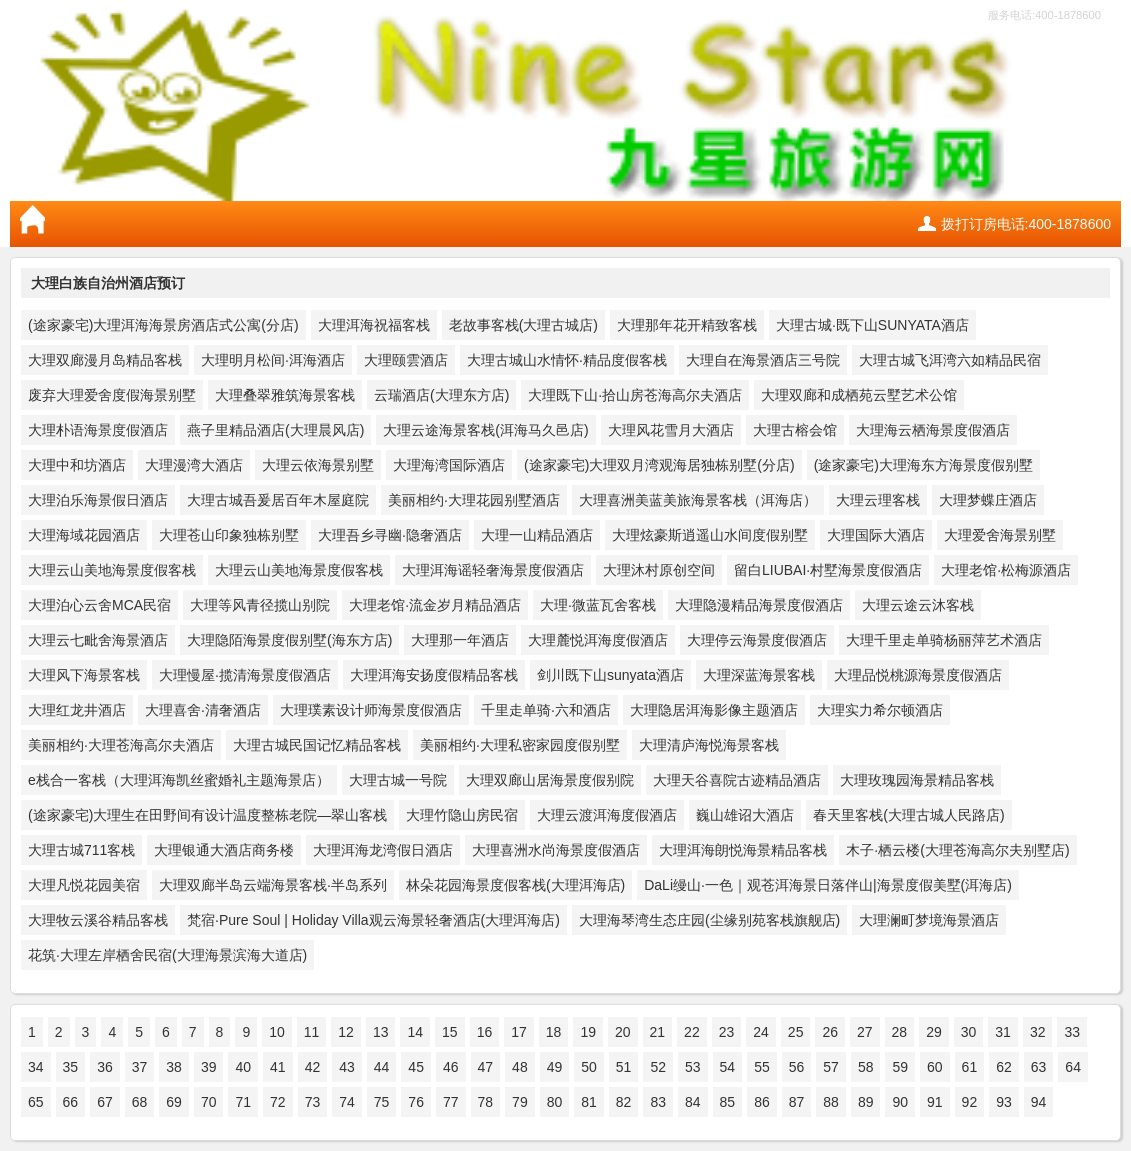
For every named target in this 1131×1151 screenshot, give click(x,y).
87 (797, 1102)
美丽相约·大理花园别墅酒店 (474, 500)
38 (174, 1067)
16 (485, 1032)
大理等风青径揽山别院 (260, 605)
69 (174, 1102)
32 (1038, 1032)
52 (658, 1067)
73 (313, 1102)
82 (624, 1102)
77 (451, 1102)
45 (416, 1067)
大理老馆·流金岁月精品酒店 (435, 605)
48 (520, 1067)
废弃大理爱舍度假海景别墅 (112, 395)
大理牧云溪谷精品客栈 (98, 920)
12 (346, 1032)
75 (382, 1102)
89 (866, 1102)
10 (277, 1032)
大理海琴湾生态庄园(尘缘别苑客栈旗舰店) (709, 920)
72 (278, 1102)
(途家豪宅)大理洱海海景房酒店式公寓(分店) (163, 325)
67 (105, 1102)
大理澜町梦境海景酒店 (929, 920)
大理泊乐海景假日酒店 (98, 500)
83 (658, 1102)
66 (71, 1102)
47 (486, 1067)
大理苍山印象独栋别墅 (229, 535)
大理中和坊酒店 (77, 465)
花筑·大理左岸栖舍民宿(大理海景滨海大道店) (167, 955)
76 (416, 1102)
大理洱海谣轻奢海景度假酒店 (493, 570)
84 (693, 1102)
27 (865, 1032)
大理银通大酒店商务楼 (224, 850)
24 (761, 1032)
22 (692, 1032)
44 (382, 1067)
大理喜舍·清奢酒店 (203, 710)
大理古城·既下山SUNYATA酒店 (872, 325)
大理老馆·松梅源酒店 (1006, 570)
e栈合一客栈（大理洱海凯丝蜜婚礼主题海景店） (179, 780)
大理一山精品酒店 (537, 535)
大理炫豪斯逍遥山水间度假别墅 (710, 535)
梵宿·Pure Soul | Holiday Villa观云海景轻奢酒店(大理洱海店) (373, 920)
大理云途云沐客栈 (918, 605)
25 (796, 1032)
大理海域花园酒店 (84, 535)
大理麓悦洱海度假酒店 (598, 640)
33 (1072, 1032)
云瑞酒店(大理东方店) (441, 395)
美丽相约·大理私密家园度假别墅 (520, 745)
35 (71, 1067)
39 (209, 1067)
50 (589, 1067)
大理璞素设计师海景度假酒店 (371, 710)
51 (624, 1067)
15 (450, 1032)
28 (900, 1032)
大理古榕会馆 (795, 430)
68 (140, 1102)
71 (243, 1102)
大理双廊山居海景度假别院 (550, 780)
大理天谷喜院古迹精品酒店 (737, 780)
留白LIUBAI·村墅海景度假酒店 (828, 570)
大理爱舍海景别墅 (1000, 535)
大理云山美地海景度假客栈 (112, 570)
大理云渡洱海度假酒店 (607, 815)
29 (934, 1032)
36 (105, 1067)
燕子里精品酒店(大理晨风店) (275, 430)
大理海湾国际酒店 (449, 465)
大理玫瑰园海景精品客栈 (917, 780)
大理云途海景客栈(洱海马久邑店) (485, 430)
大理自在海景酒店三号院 (763, 360)
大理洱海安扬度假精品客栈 (434, 675)
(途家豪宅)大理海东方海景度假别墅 (923, 465)
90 (900, 1102)
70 (209, 1102)
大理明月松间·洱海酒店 (273, 360)
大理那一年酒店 (460, 640)
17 (519, 1032)
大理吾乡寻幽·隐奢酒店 (390, 535)
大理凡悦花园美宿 (84, 885)
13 (381, 1032)
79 (520, 1102)
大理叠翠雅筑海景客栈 (285, 395)
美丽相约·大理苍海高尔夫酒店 (121, 745)
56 (797, 1067)
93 (1004, 1102)
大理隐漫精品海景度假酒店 (759, 605)
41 (278, 1067)
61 (970, 1067)
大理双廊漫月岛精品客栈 (105, 360)
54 (728, 1067)
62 (1004, 1067)
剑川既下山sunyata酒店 (610, 675)
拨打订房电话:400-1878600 (1026, 224)
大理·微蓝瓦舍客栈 (598, 605)
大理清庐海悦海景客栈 (709, 745)
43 (347, 1067)
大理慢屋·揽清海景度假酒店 (245, 675)
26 (830, 1032)
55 (762, 1067)
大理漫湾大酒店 (194, 465)
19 (588, 1032)
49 (555, 1067)
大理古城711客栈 (81, 850)
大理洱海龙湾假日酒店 (383, 850)
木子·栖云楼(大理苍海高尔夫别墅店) (957, 850)
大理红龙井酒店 (77, 710)
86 (762, 1102)
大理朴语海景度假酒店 (98, 430)
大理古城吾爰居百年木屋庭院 (278, 500)
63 (1039, 1067)
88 (831, 1102)
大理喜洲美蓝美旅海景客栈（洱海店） (698, 500)
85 (728, 1102)
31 (1003, 1032)
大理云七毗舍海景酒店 (98, 640)
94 (1039, 1102)
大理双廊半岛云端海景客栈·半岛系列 (273, 885)
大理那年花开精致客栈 (687, 325)
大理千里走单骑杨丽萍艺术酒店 (944, 640)
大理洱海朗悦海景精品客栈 (743, 850)
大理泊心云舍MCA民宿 (99, 605)
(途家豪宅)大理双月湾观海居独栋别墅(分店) (659, 465)
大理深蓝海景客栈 (759, 675)
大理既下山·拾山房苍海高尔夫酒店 (635, 395)
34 (36, 1067)
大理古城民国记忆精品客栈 (317, 745)
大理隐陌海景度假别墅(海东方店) (289, 640)
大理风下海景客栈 (84, 675)
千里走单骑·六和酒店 (546, 710)
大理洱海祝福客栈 (374, 325)
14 (415, 1032)
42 (313, 1067)
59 (900, 1067)
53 (693, 1067)
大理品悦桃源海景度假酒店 (918, 675)
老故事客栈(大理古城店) (523, 325)
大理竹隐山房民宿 (462, 815)
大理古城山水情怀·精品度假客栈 (567, 360)
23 (727, 1032)
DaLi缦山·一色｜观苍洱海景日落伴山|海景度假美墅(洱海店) (828, 885)
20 (623, 1032)
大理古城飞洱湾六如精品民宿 (950, 360)
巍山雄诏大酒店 (745, 815)
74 (347, 1102)
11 (312, 1032)
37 (140, 1067)
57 (831, 1067)
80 (555, 1102)
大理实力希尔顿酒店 (880, 710)
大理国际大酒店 (876, 535)
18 (554, 1032)
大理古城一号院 (398, 780)
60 (935, 1067)
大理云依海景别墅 (318, 465)
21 (658, 1032)
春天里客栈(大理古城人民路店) (908, 815)
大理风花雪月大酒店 (671, 430)
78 (486, 1102)
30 (969, 1032)
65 (36, 1102)
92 (970, 1102)
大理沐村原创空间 (659, 570)
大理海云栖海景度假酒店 (933, 430)
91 (935, 1102)
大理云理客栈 (878, 500)
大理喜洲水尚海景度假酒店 (556, 850)
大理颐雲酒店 (406, 360)
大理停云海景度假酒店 (757, 640)
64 (1073, 1067)
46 (451, 1067)
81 (589, 1102)
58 (866, 1067)
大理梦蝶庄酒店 (988, 500)
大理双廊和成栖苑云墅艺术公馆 (859, 395)
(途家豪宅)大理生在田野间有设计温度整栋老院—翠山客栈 (207, 815)
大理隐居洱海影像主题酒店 (714, 710)
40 (243, 1067)
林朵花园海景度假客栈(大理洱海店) (515, 885)
